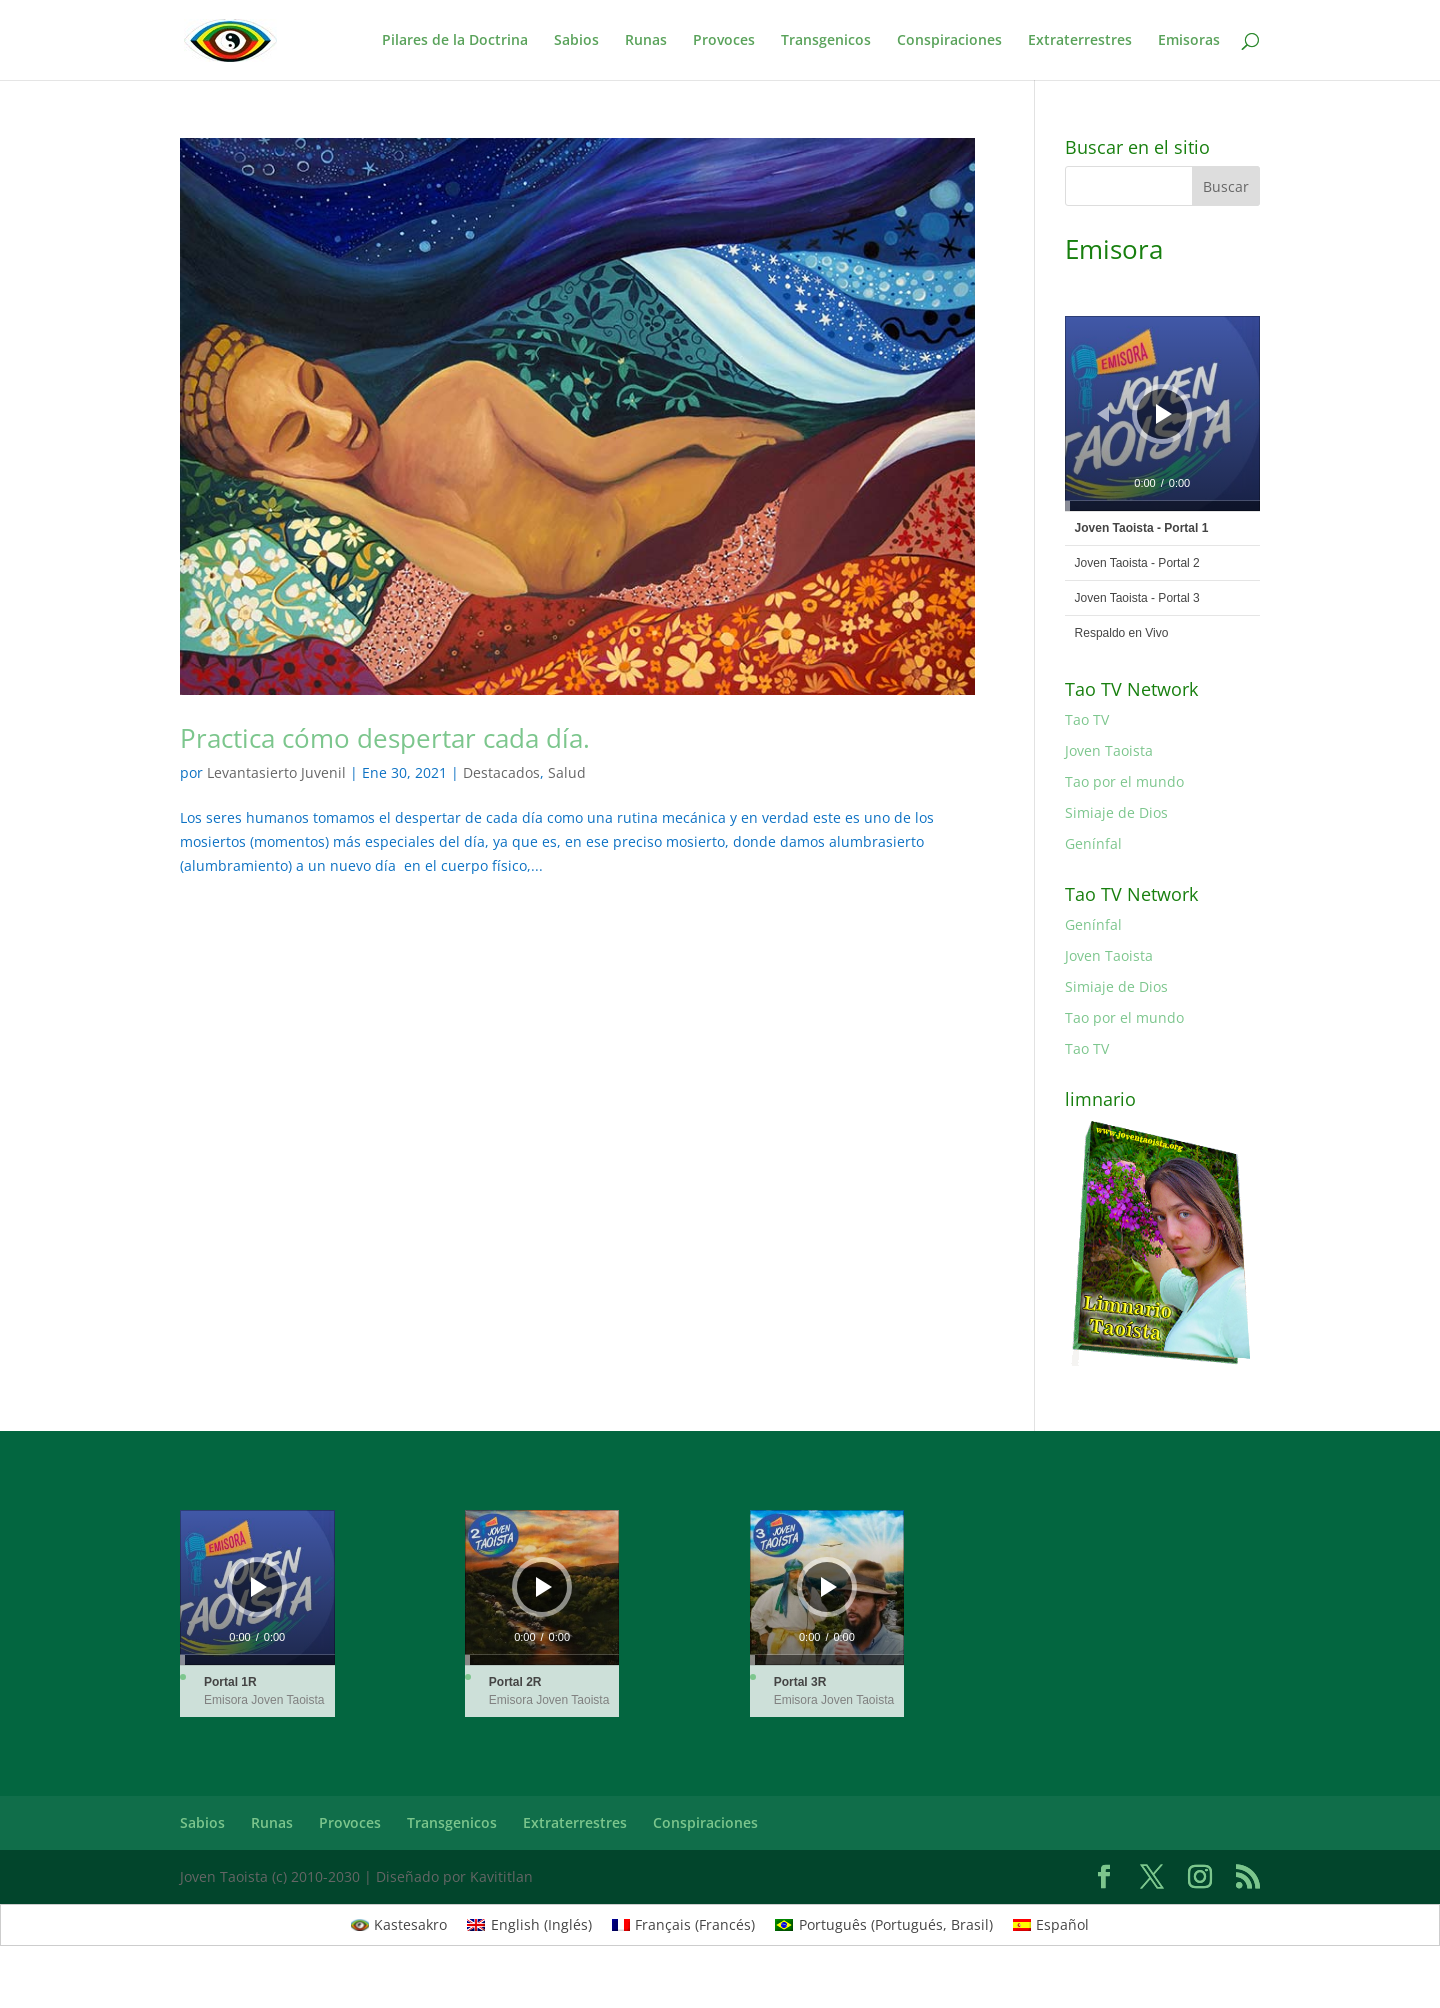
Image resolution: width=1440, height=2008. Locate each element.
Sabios (576, 41)
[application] (1162, 413)
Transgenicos (826, 41)
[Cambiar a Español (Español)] (1051, 1925)
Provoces (724, 41)
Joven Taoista (1109, 750)
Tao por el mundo (1124, 781)
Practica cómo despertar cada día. (385, 738)
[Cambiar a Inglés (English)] (529, 1925)
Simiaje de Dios (1116, 812)
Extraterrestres (1080, 41)
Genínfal (1093, 843)
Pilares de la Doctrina (455, 41)
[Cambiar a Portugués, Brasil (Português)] (884, 1925)
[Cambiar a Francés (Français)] (684, 1925)
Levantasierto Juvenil (276, 772)
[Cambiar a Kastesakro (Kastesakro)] (399, 1925)
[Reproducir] (1164, 414)
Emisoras (1189, 41)
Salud (567, 772)
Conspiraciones (949, 41)
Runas (646, 41)
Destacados (501, 772)
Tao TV (1087, 719)
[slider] (1162, 506)
